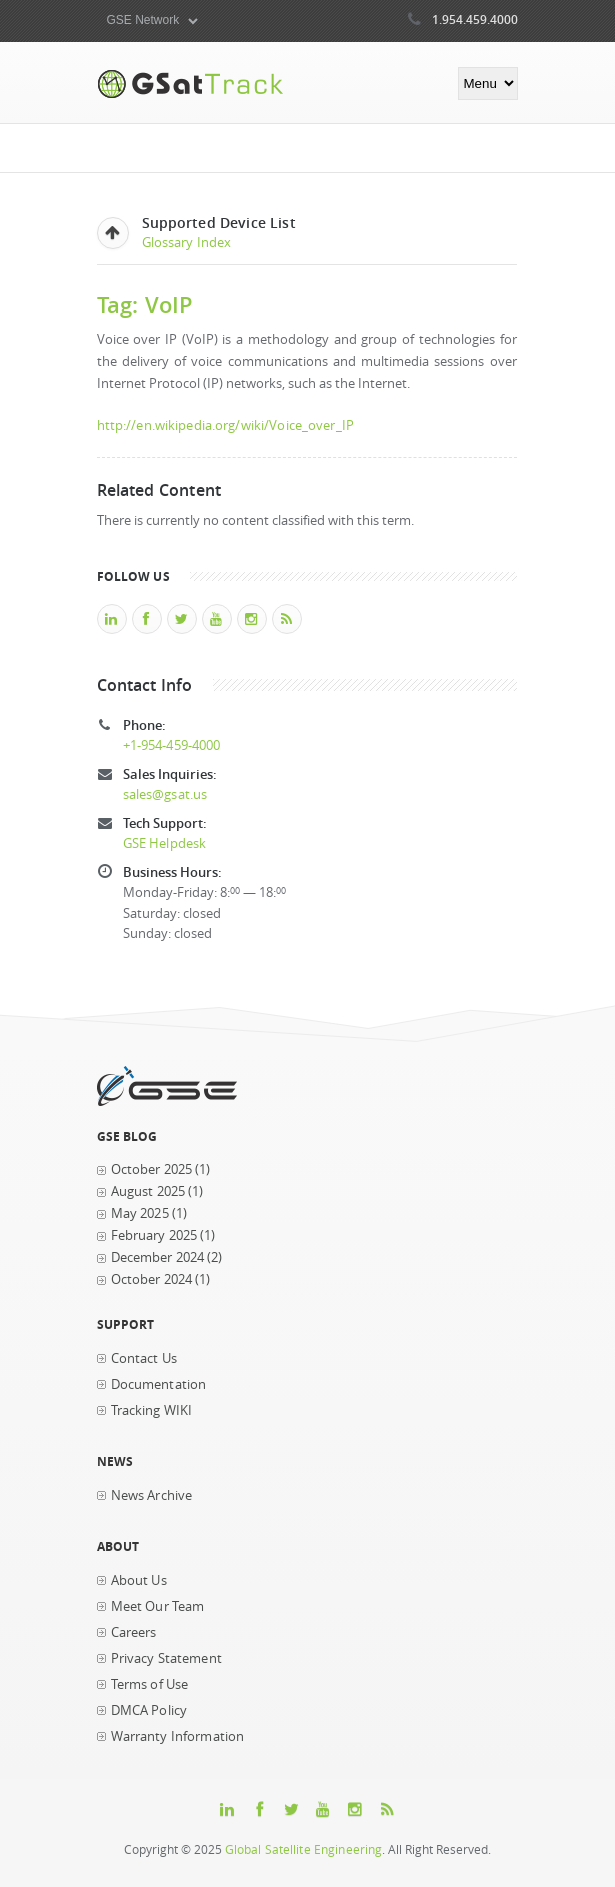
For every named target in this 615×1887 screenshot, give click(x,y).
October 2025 (152, 1169)
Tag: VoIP (145, 304)
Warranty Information (178, 1736)
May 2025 (140, 1213)
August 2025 (148, 1191)
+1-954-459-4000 (172, 745)
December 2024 (158, 1257)
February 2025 (154, 1235)
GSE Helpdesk (165, 843)
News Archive (152, 1495)
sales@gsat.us (165, 794)
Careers (134, 1632)
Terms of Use (150, 1684)
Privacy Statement (166, 1658)
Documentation (159, 1384)
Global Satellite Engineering (304, 1849)
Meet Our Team (158, 1606)
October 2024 (152, 1279)
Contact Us (144, 1358)
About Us (139, 1580)
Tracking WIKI (152, 1410)
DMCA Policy (149, 1710)
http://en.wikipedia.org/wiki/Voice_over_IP (225, 425)
